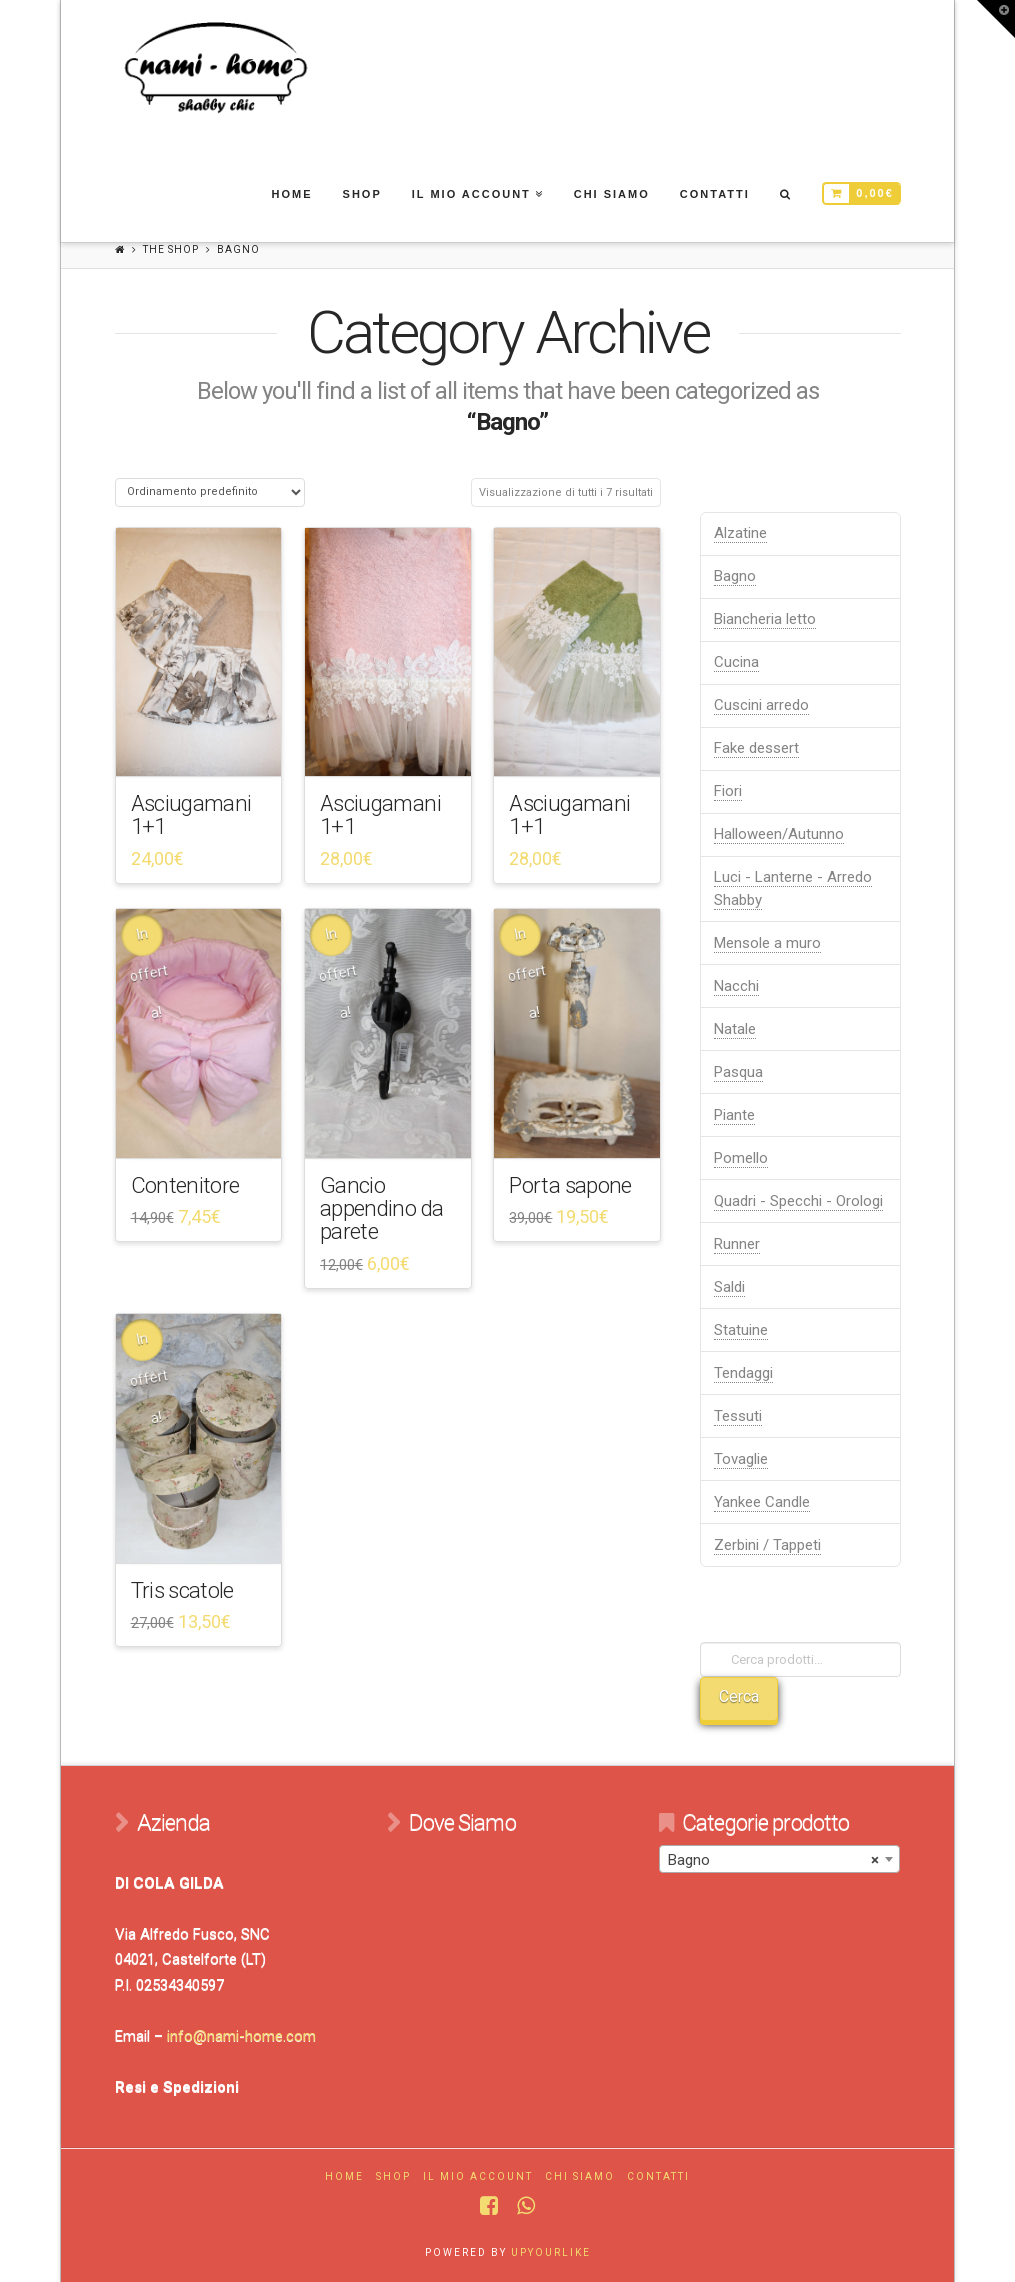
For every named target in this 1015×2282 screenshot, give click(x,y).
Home (344, 2176)
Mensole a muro (767, 943)
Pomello (741, 1158)
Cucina (736, 662)
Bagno (735, 576)
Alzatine (740, 533)
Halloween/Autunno (779, 834)
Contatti (658, 2176)
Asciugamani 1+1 (191, 814)
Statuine (741, 1330)
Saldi (729, 1287)
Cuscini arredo (761, 705)
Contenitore (185, 1185)
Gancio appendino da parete (381, 1208)
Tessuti (738, 1416)
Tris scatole (182, 1590)
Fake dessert (756, 748)
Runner (737, 1244)
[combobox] (779, 1859)
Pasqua (738, 1072)
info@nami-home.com (241, 2036)
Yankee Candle (762, 1502)
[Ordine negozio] (210, 492)
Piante (734, 1115)
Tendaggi (743, 1373)
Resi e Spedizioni (177, 2087)
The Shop (171, 249)
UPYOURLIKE (551, 2252)
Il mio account (478, 2176)
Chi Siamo (580, 2176)
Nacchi (736, 986)
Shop (393, 2176)
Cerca (739, 1696)
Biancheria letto (765, 619)
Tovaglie (741, 1459)
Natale (735, 1029)
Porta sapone (570, 1185)
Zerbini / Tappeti (767, 1545)
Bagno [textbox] (773, 1860)
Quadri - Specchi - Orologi (798, 1201)
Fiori (728, 791)
